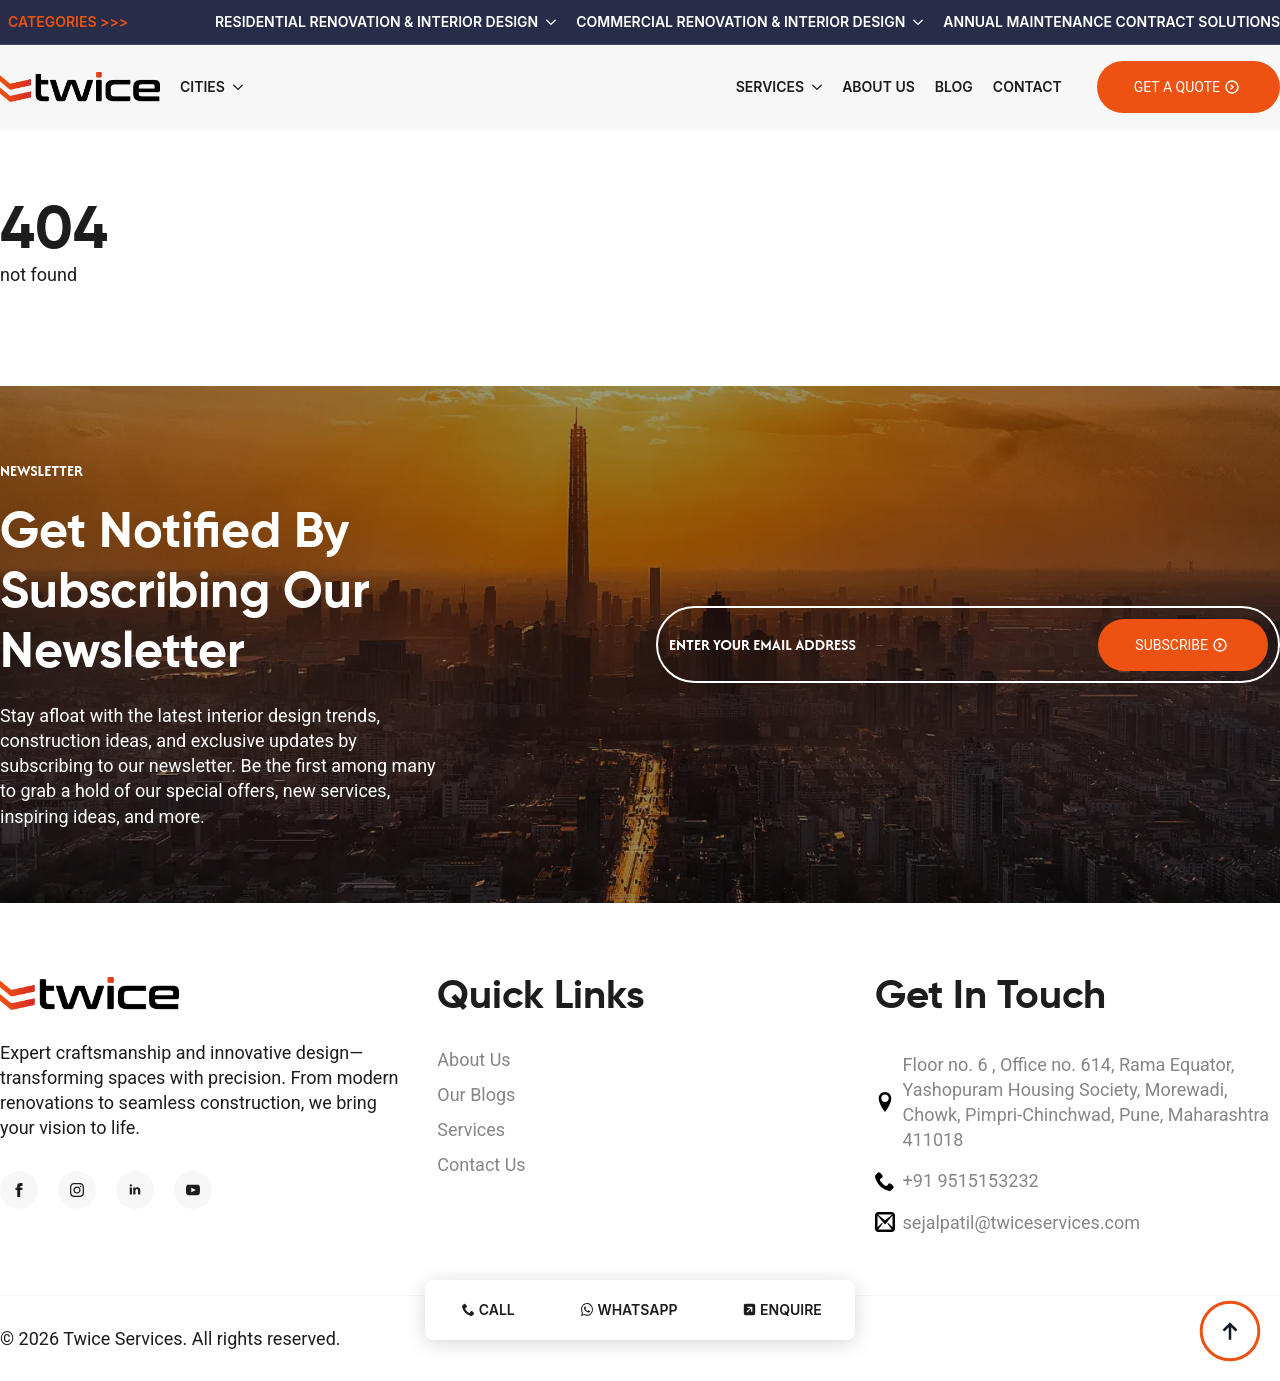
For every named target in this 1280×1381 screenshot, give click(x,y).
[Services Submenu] (813, 87)
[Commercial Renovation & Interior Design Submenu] (914, 22)
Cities (202, 86)
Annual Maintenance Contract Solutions (1111, 21)
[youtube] (193, 1190)
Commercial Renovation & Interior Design (740, 21)
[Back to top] (1230, 1331)
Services (770, 86)
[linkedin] (135, 1190)
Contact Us (481, 1164)
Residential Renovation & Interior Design (376, 21)
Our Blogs (476, 1094)
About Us (878, 86)
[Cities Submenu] (244, 87)
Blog (954, 86)
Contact (1027, 86)
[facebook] (19, 1190)
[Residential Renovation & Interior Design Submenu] (547, 22)
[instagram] (77, 1190)
